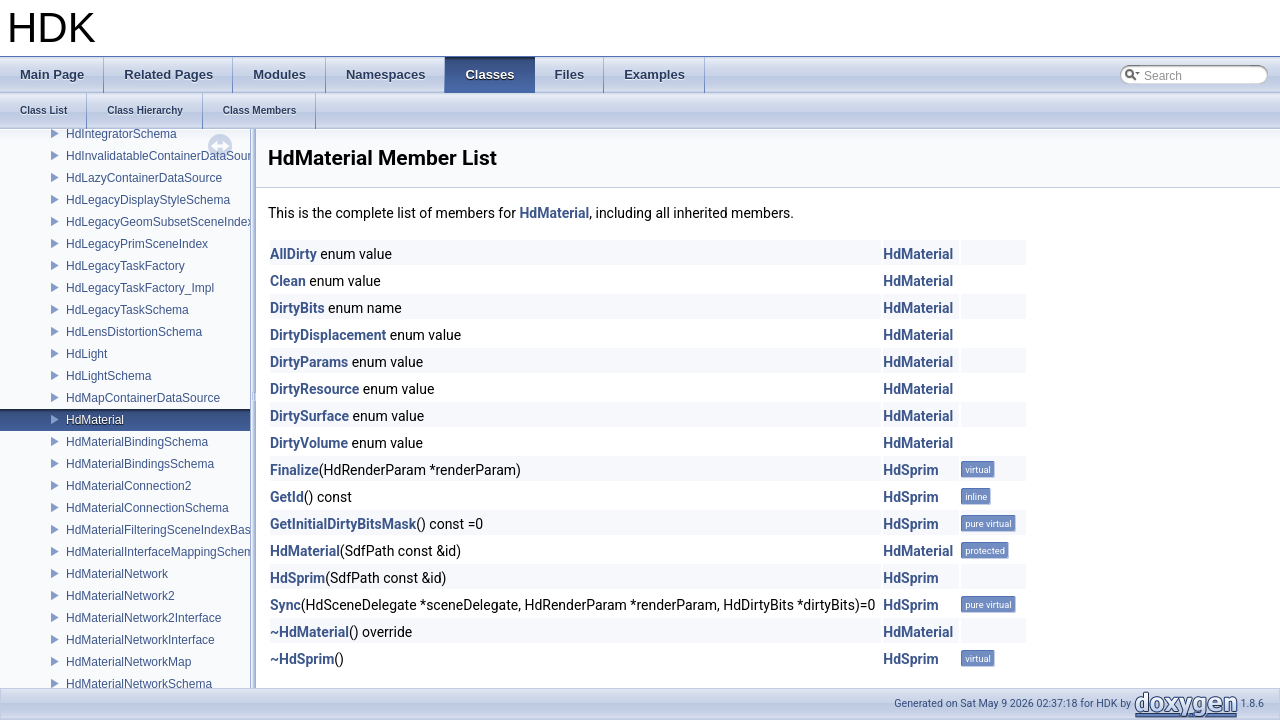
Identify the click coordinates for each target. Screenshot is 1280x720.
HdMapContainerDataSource (143, 398)
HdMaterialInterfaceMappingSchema (163, 552)
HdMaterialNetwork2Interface (143, 618)
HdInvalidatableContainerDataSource (165, 156)
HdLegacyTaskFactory (125, 266)
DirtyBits (297, 308)
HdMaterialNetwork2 (120, 596)
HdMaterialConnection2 (128, 486)
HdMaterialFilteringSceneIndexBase (161, 530)
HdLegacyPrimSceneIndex (137, 244)
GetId (287, 497)
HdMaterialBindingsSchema (140, 464)
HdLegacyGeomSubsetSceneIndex (159, 222)
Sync (285, 605)
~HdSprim (302, 659)
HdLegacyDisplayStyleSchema (148, 200)
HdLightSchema (108, 376)
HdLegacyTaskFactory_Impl (140, 288)
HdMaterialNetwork (117, 574)
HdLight (86, 354)
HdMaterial (95, 420)
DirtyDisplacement (328, 335)
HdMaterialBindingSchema (137, 442)
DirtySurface (309, 416)
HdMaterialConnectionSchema (147, 508)
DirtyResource (314, 389)
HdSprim (910, 470)
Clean (288, 281)
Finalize (294, 470)
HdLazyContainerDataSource (144, 178)
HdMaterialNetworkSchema (139, 684)
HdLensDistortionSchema (134, 332)
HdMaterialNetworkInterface (140, 640)
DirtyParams (309, 362)
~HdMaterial (309, 632)
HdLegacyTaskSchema (127, 310)
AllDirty (293, 254)
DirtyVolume (309, 443)
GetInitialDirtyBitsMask (343, 524)
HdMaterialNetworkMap (128, 662)
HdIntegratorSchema (121, 134)
